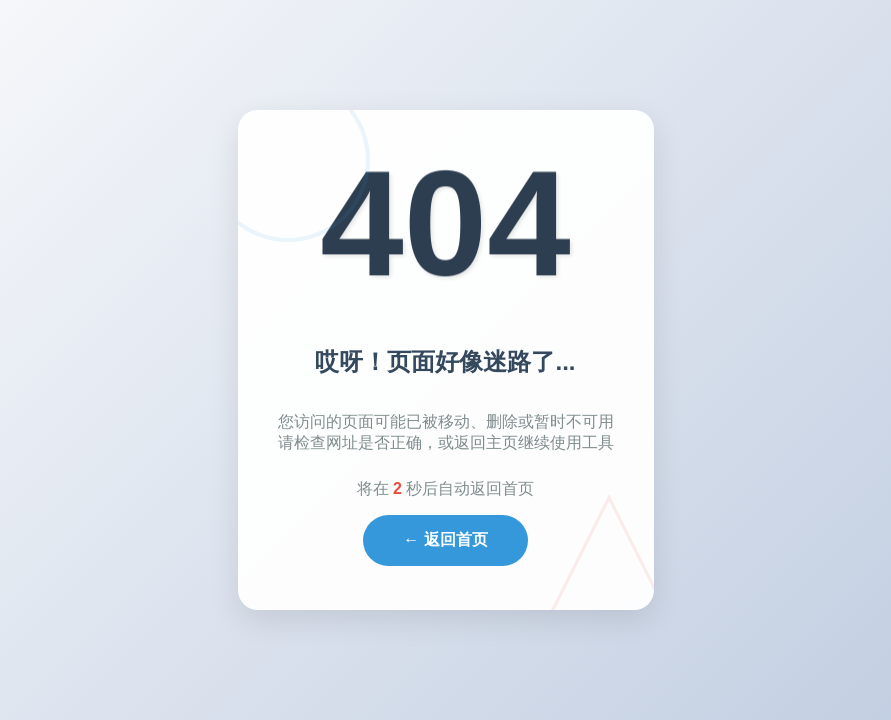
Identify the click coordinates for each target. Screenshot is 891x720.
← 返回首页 (445, 539)
